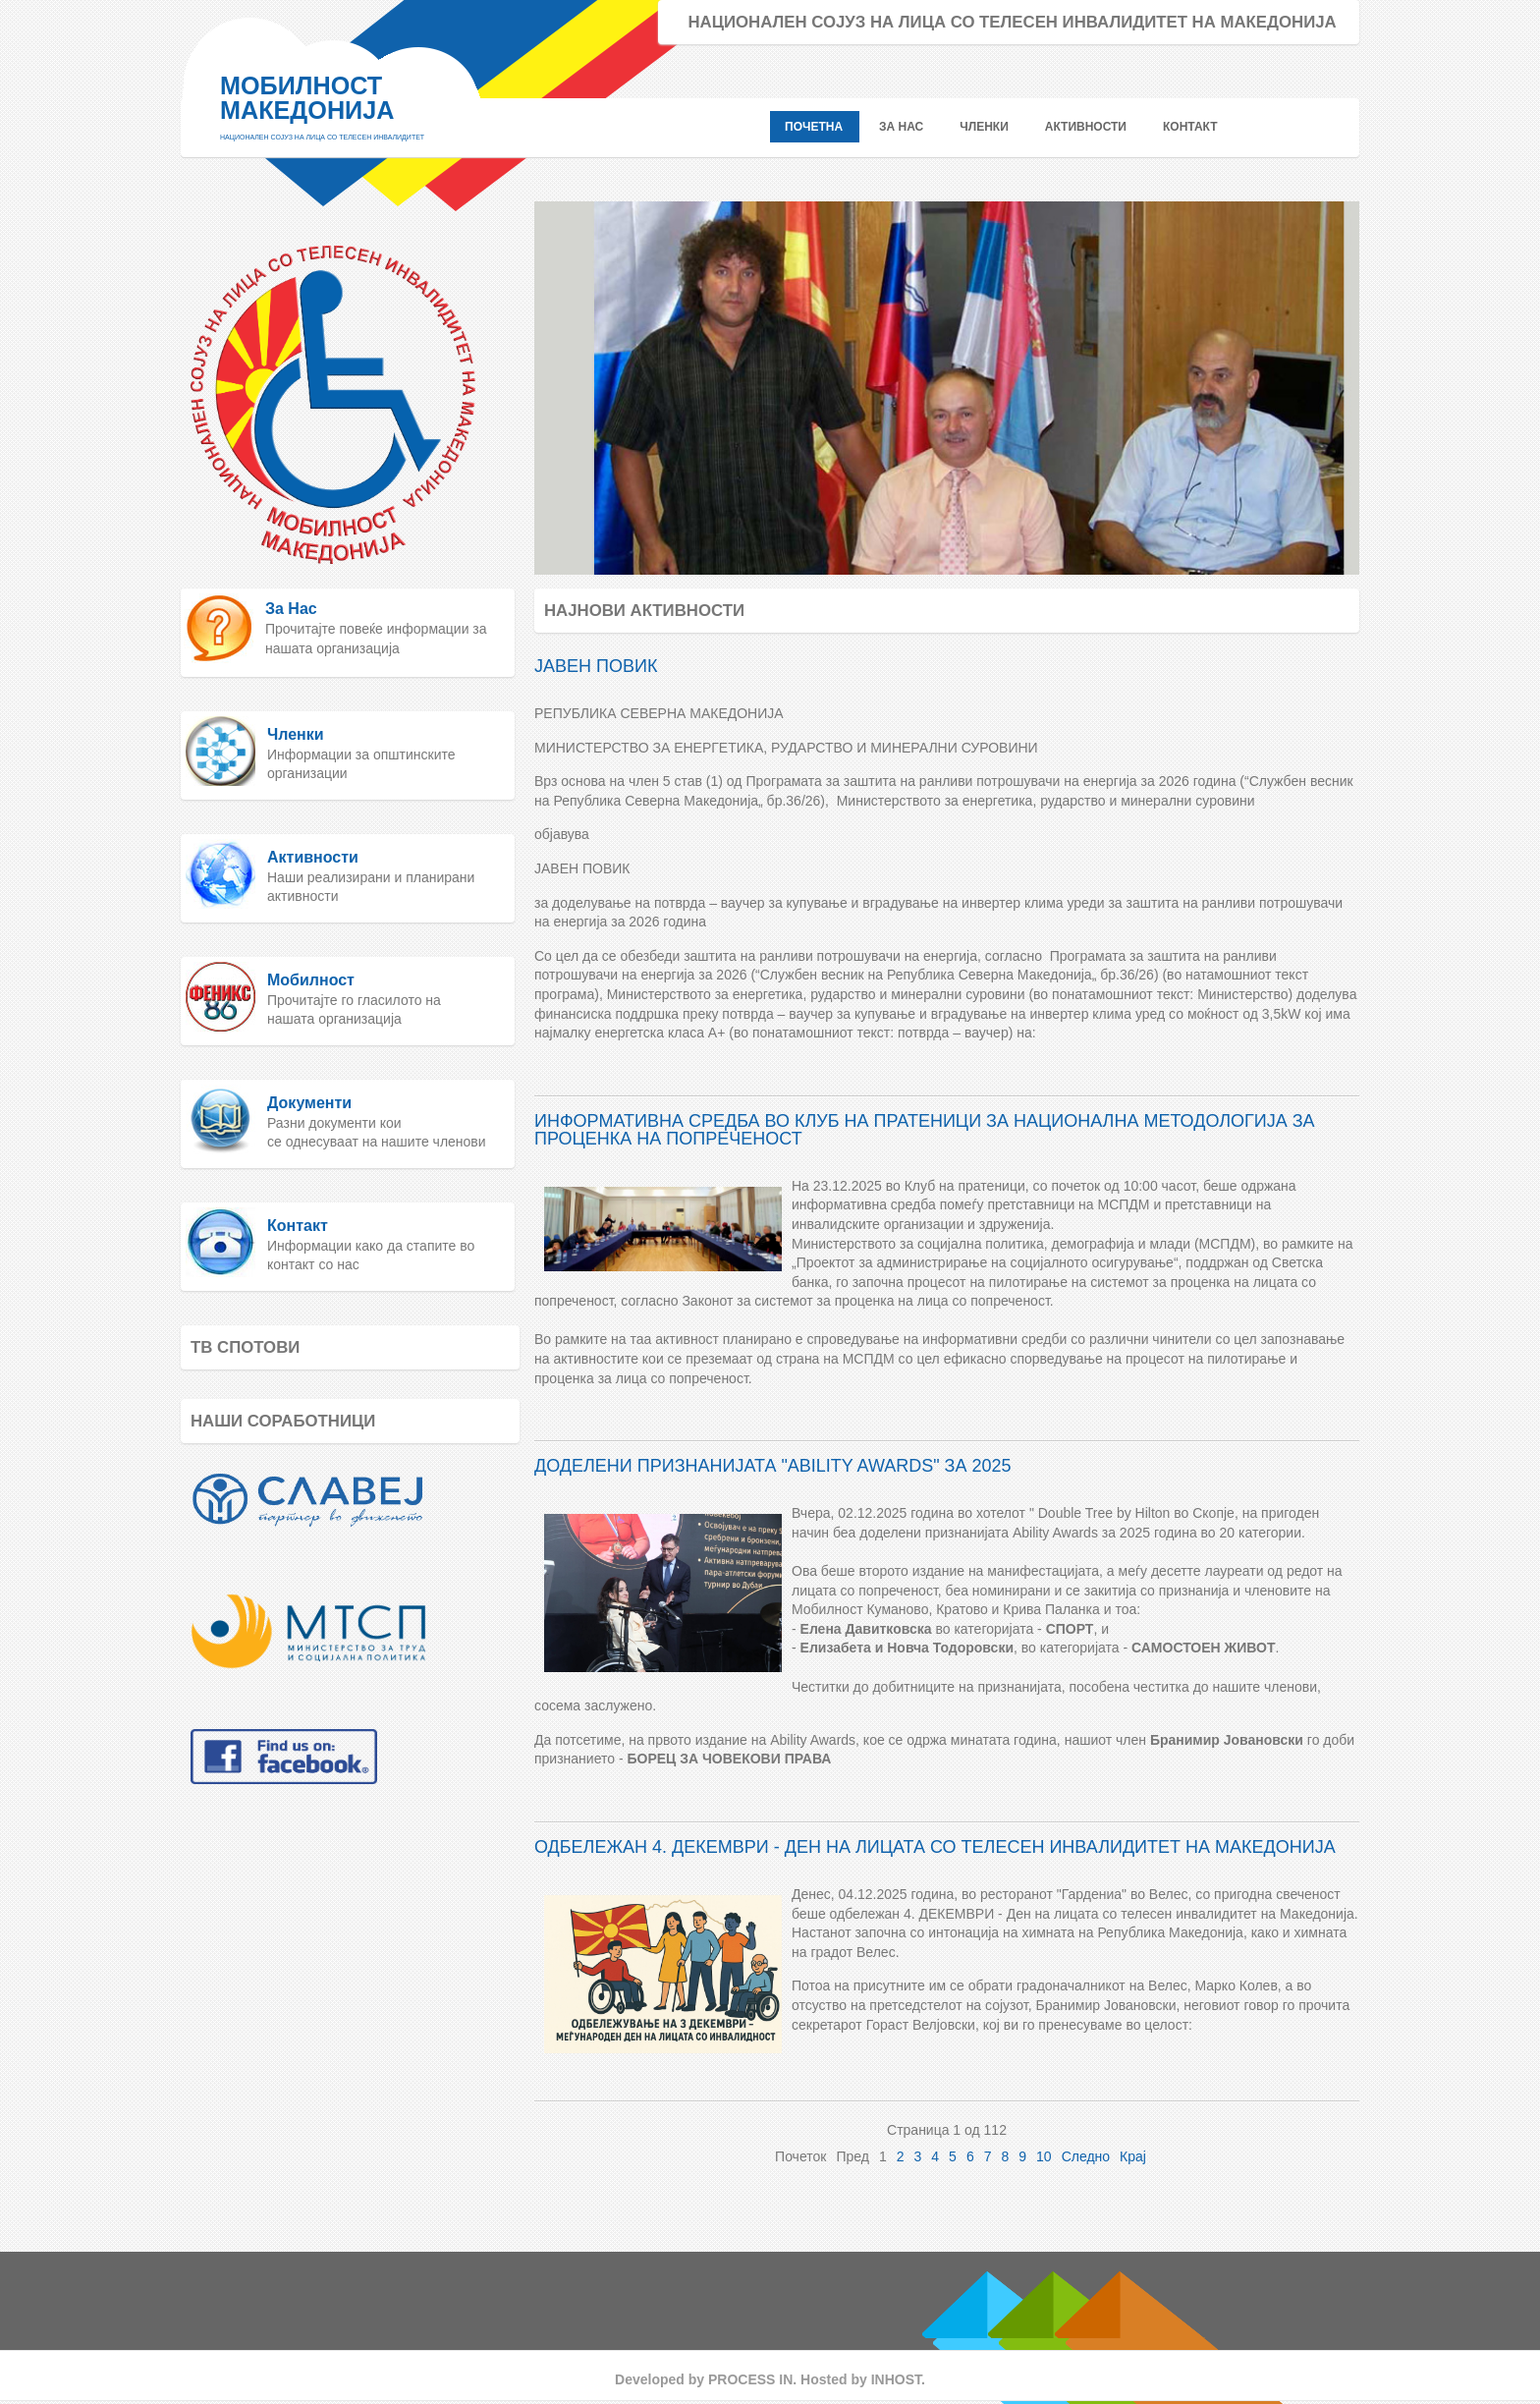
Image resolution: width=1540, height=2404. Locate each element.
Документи (309, 1102)
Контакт (297, 1225)
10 (1044, 2156)
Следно (1086, 2156)
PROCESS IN (750, 2379)
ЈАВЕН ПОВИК (595, 666)
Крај (1133, 2156)
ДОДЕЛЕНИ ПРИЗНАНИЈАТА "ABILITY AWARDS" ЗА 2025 (773, 1466)
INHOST (896, 2379)
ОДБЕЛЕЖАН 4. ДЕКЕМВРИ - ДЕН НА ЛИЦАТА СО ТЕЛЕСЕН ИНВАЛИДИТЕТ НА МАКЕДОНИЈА (935, 1847)
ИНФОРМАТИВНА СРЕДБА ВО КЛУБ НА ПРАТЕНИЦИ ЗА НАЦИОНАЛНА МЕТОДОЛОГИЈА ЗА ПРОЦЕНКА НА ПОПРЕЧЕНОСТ (924, 1129)
